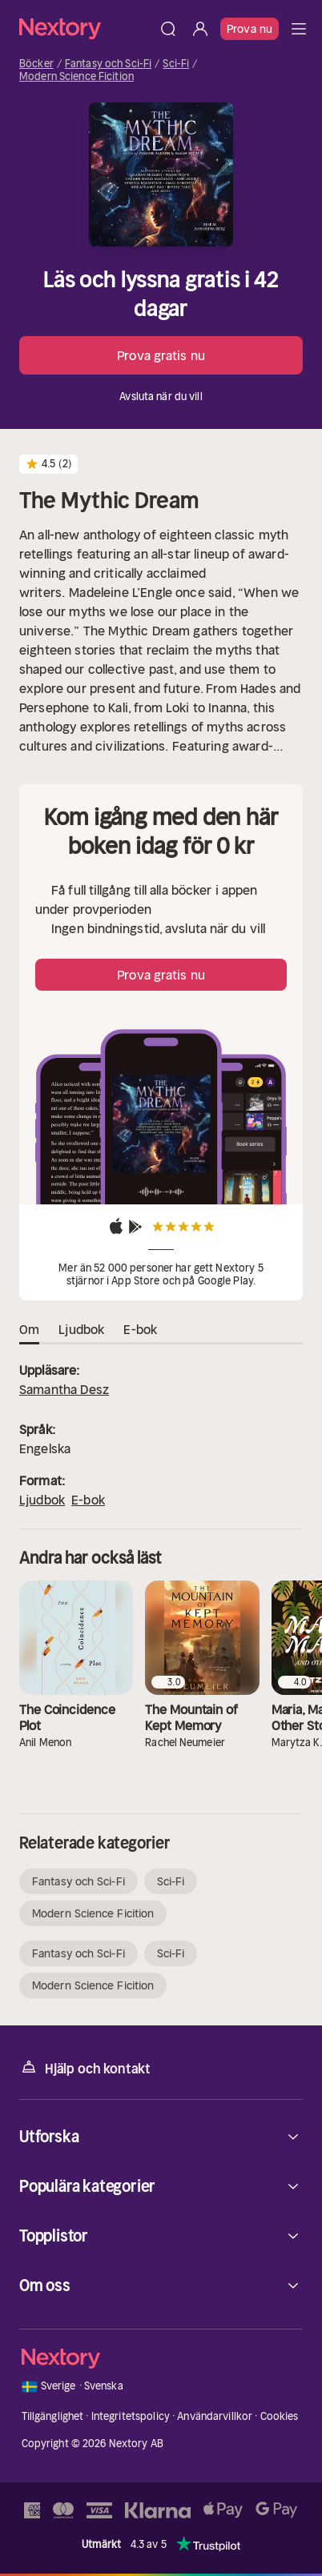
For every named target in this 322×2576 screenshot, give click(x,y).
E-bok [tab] (140, 1330)
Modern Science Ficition (76, 76)
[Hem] (85, 28)
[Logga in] (200, 29)
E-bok (88, 1500)
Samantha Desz (64, 1389)
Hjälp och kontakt (85, 2067)
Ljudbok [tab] (81, 1330)
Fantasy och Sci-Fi (108, 64)
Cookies (279, 2416)
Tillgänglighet (53, 2416)
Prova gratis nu (161, 355)
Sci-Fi (176, 64)
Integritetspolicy (130, 2416)
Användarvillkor (214, 2416)
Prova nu (249, 29)
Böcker (36, 64)
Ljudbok (42, 1500)
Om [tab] (29, 1330)
